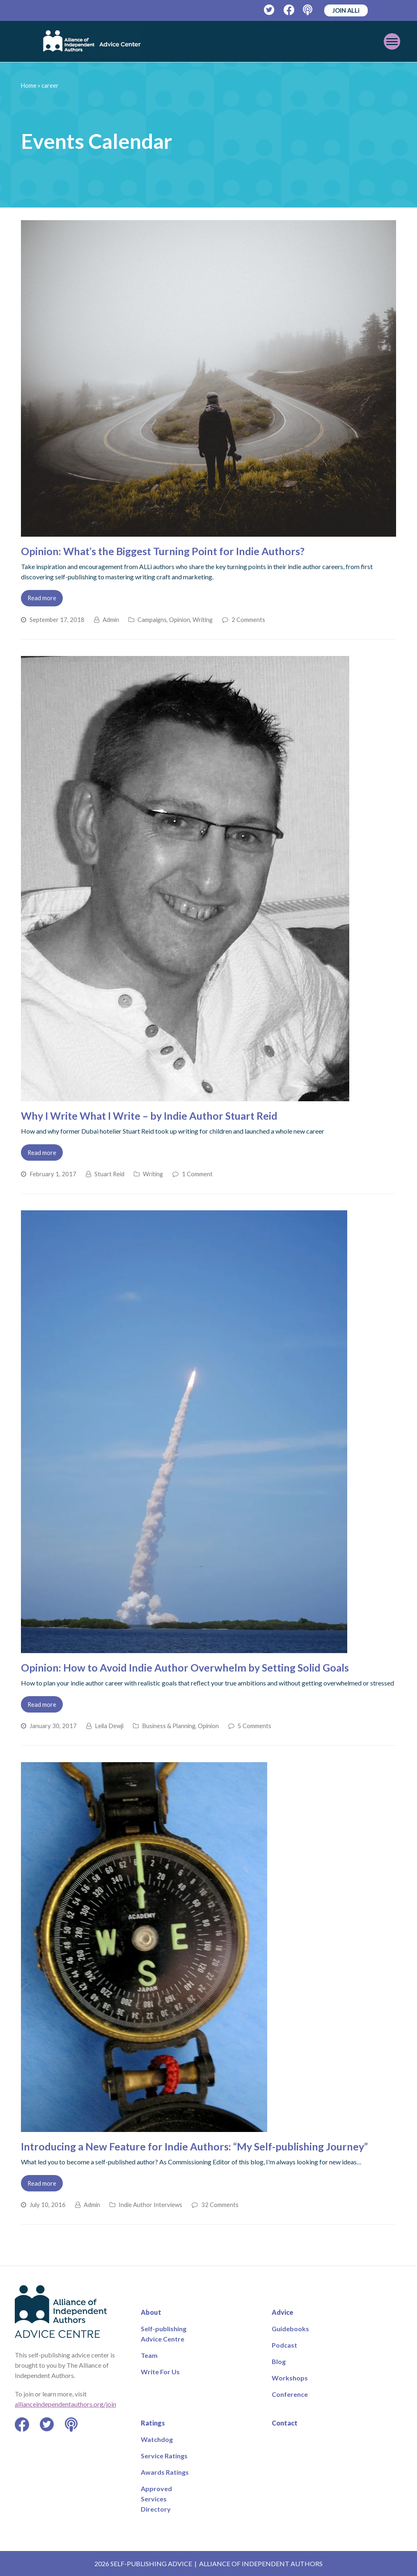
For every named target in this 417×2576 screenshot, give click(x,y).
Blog (279, 2361)
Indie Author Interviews (150, 2204)
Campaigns (152, 619)
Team (149, 2355)
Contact (285, 2423)
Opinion (179, 619)
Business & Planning (168, 1725)
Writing (202, 619)
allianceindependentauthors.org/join (65, 2404)
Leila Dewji (109, 1725)
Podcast (284, 2345)
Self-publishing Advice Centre (163, 2334)
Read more (41, 597)
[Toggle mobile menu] (359, 41)
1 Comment (197, 1174)
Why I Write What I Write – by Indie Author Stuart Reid (149, 1115)
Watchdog (157, 2439)
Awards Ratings (165, 2472)
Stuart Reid (109, 1174)
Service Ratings (164, 2456)
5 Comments (254, 1725)
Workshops (290, 2378)
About (151, 2312)
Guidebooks (290, 2328)
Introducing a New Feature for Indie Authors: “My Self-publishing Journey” (194, 2146)
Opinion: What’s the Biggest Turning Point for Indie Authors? (163, 551)
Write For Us (160, 2372)
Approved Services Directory (156, 2499)
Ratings (153, 2423)
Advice (282, 2312)
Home (29, 85)
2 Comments (248, 619)
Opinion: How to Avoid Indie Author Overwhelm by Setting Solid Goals (185, 1667)
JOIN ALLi (346, 10)
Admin (111, 619)
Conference (290, 2394)
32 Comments (219, 2204)
